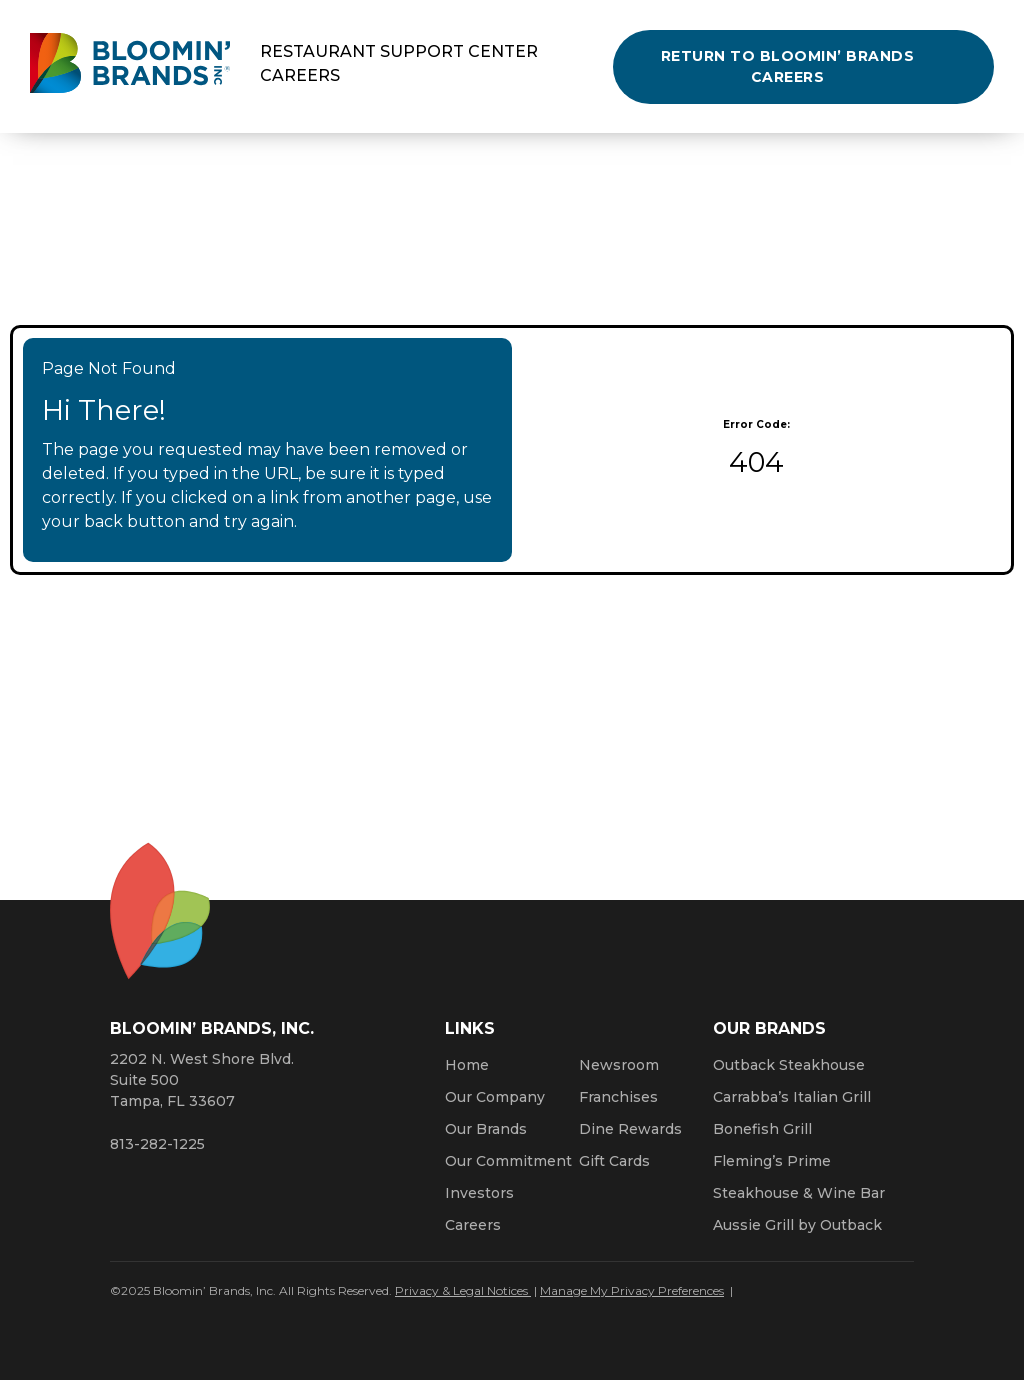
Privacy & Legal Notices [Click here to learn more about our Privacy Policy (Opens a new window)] (463, 1290)
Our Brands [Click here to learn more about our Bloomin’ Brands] (486, 1129)
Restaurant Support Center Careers (399, 63)
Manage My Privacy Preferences (632, 1290)
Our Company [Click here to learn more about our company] (495, 1097)
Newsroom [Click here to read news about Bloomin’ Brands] (619, 1065)
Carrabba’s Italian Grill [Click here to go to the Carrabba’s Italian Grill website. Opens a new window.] (792, 1097)
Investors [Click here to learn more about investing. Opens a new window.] (479, 1193)
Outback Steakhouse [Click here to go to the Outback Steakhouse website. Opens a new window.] (789, 1065)
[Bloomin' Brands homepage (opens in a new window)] (130, 66)
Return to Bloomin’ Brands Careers (788, 66)
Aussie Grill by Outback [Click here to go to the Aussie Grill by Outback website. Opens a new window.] (797, 1225)
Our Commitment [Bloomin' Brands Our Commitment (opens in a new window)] (508, 1161)
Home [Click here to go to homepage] (467, 1065)
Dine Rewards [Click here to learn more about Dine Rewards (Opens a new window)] (630, 1129)
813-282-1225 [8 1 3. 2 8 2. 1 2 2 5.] (157, 1144)
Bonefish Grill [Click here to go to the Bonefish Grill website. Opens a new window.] (762, 1129)
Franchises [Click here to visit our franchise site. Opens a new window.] (618, 1097)
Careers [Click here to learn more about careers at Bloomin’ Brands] (473, 1225)
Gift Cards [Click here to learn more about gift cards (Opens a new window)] (614, 1161)
